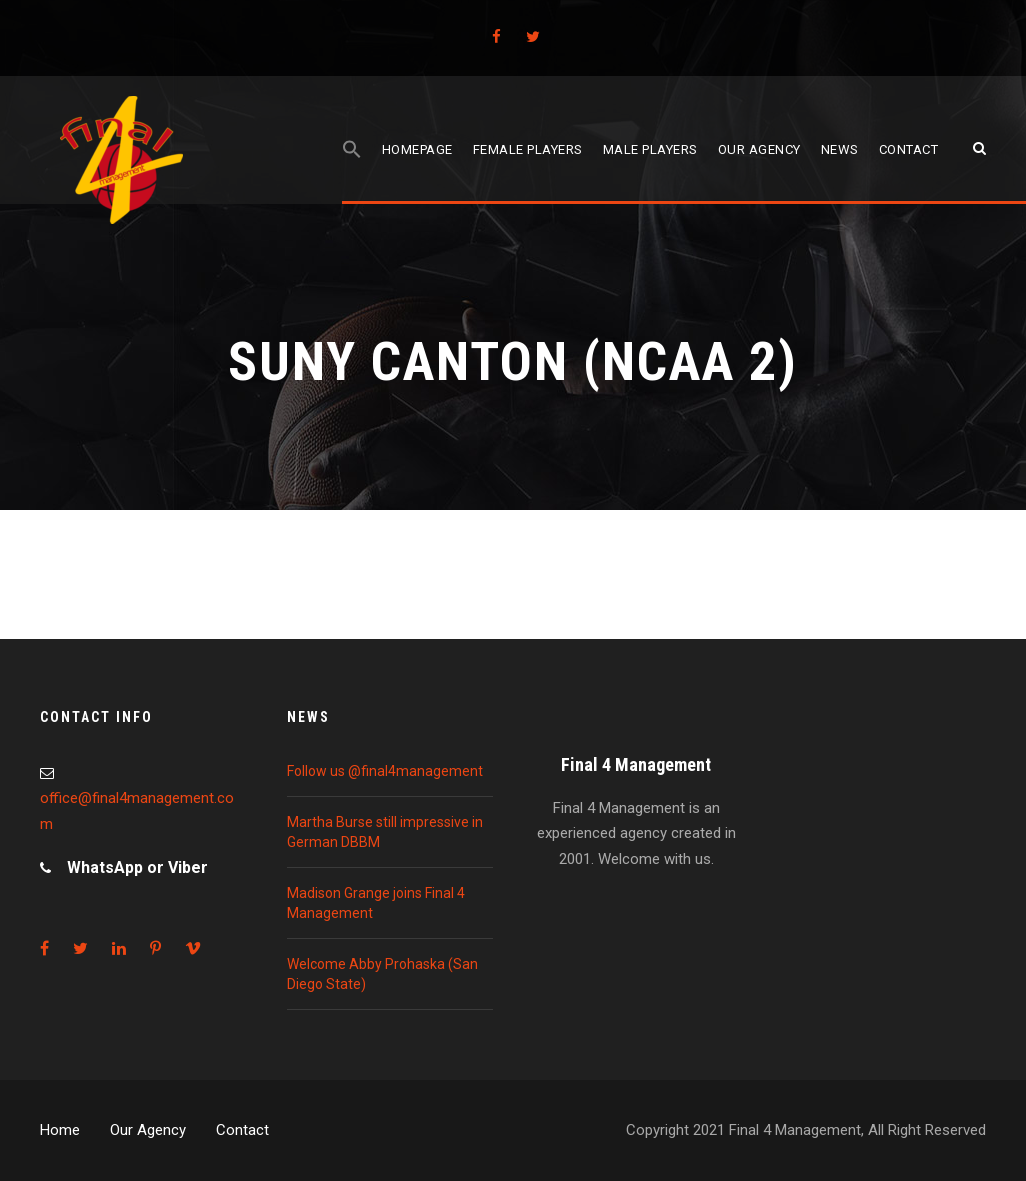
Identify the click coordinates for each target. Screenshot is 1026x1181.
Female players (528, 149)
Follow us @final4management (385, 771)
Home (60, 1130)
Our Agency (148, 1130)
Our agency (759, 149)
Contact (909, 149)
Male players (650, 149)
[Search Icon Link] (352, 171)
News (840, 149)
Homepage (417, 149)
